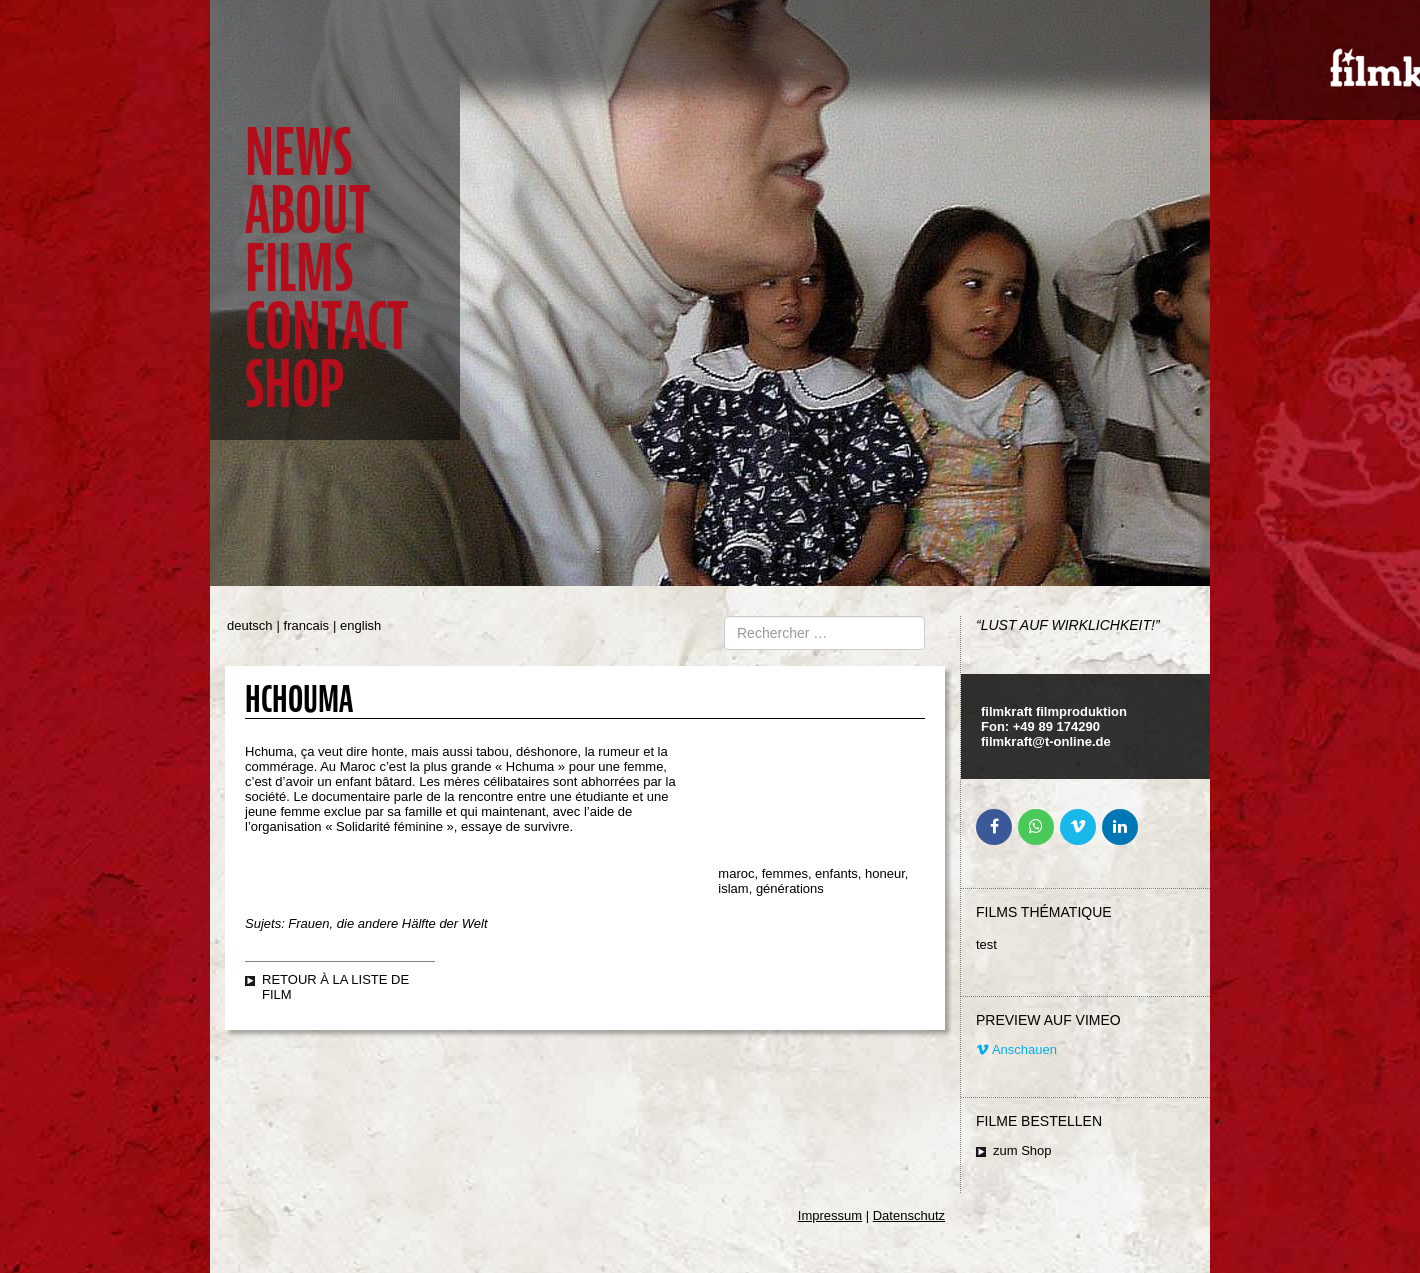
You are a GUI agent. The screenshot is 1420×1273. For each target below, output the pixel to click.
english (360, 625)
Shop (294, 384)
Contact (326, 326)
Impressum (830, 1215)
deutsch (250, 625)
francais (307, 625)
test (986, 944)
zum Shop (1022, 1150)
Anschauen (1016, 1049)
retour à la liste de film (335, 987)
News (298, 152)
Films (299, 268)
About (307, 210)
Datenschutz (909, 1215)
